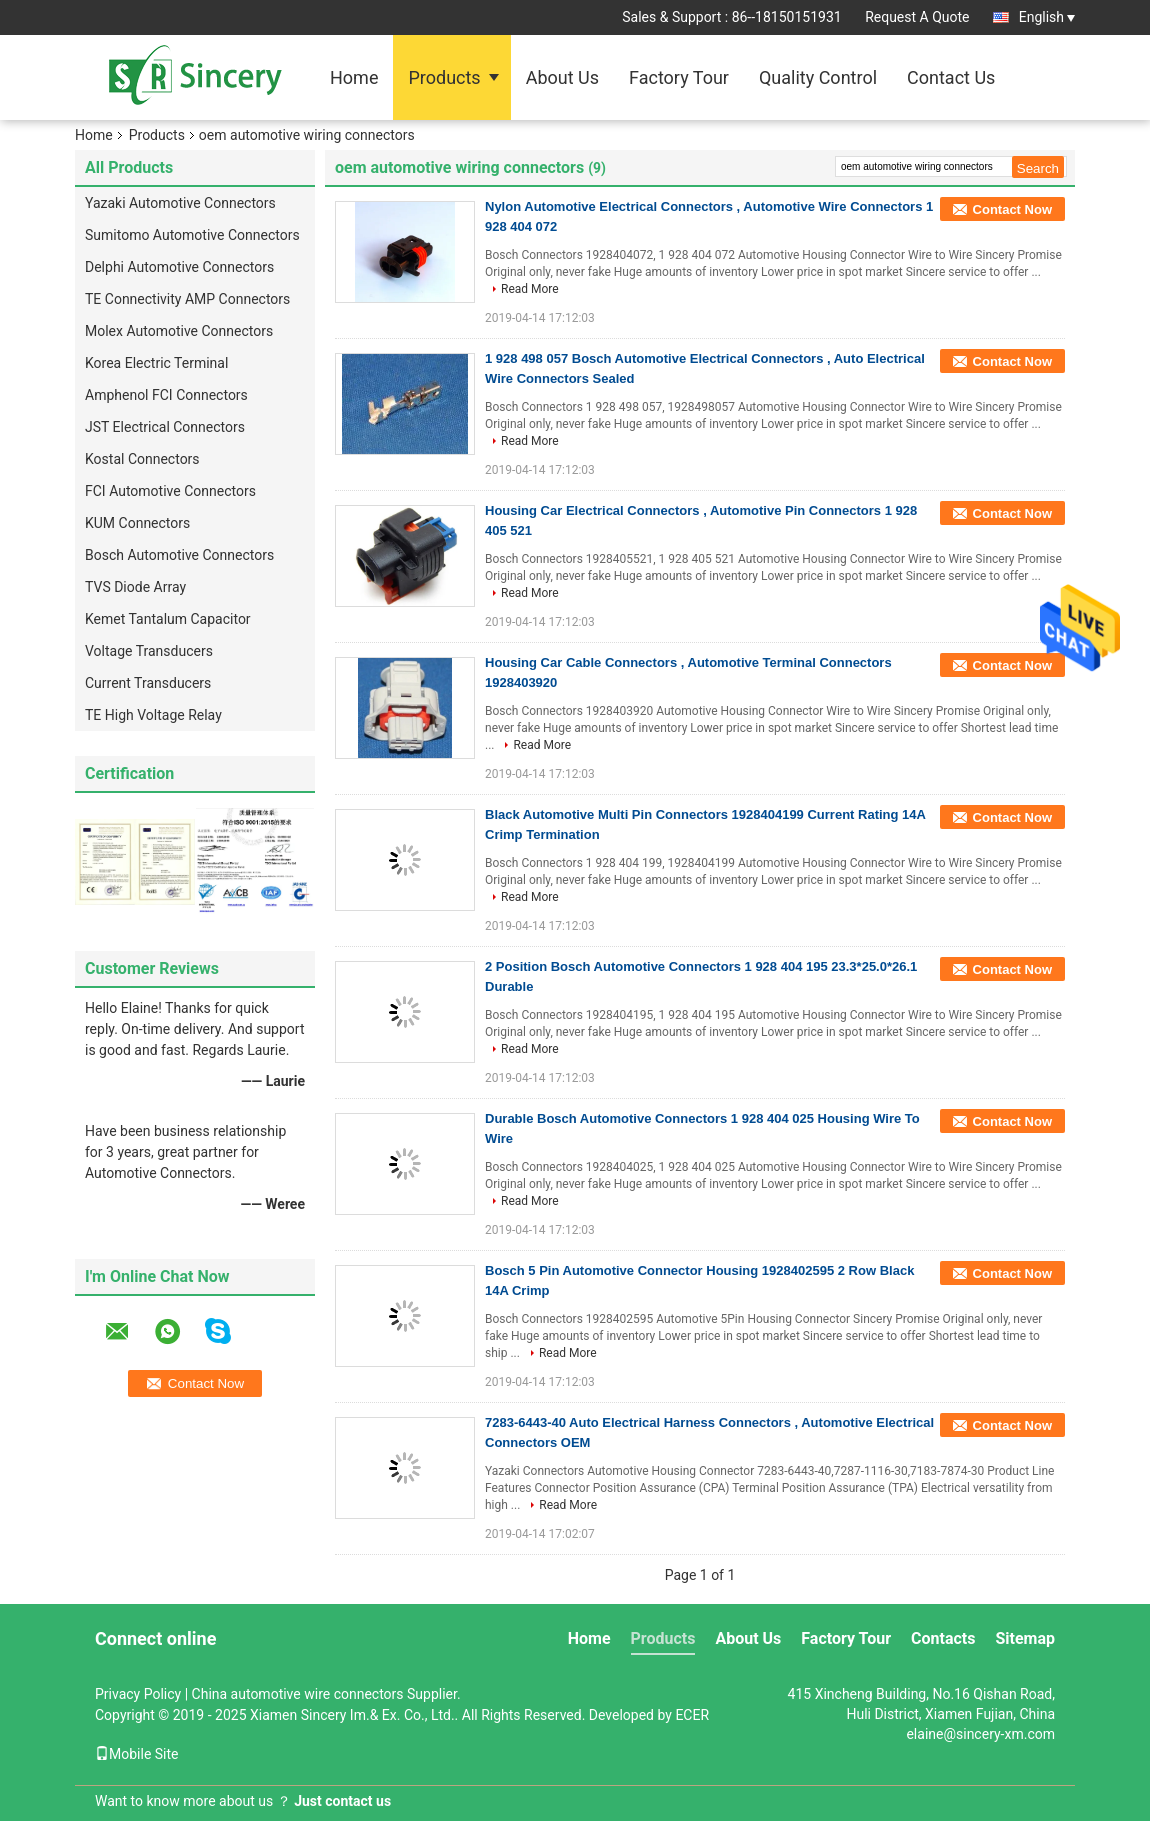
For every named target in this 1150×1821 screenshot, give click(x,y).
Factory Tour (679, 77)
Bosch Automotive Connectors (179, 555)
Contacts (943, 1638)
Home (354, 77)
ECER (692, 1715)
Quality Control (818, 77)
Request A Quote (917, 17)
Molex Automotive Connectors (179, 331)
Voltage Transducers (149, 651)
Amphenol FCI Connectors (166, 395)
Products (444, 77)
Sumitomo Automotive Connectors (192, 235)
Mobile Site (137, 1754)
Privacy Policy (138, 1694)
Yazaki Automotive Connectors (180, 203)
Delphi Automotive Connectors (179, 267)
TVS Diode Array (135, 587)
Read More (530, 289)
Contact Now (1012, 209)
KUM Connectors (137, 523)
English (1047, 17)
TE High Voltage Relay (153, 715)
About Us (562, 77)
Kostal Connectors (142, 459)
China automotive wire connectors (298, 1694)
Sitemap (1025, 1638)
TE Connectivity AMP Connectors (187, 299)
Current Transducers (148, 683)
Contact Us (951, 77)
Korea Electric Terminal (156, 363)
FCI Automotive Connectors (170, 491)
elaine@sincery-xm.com (980, 1734)
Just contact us (342, 1801)
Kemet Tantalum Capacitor (168, 619)
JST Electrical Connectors (165, 427)
